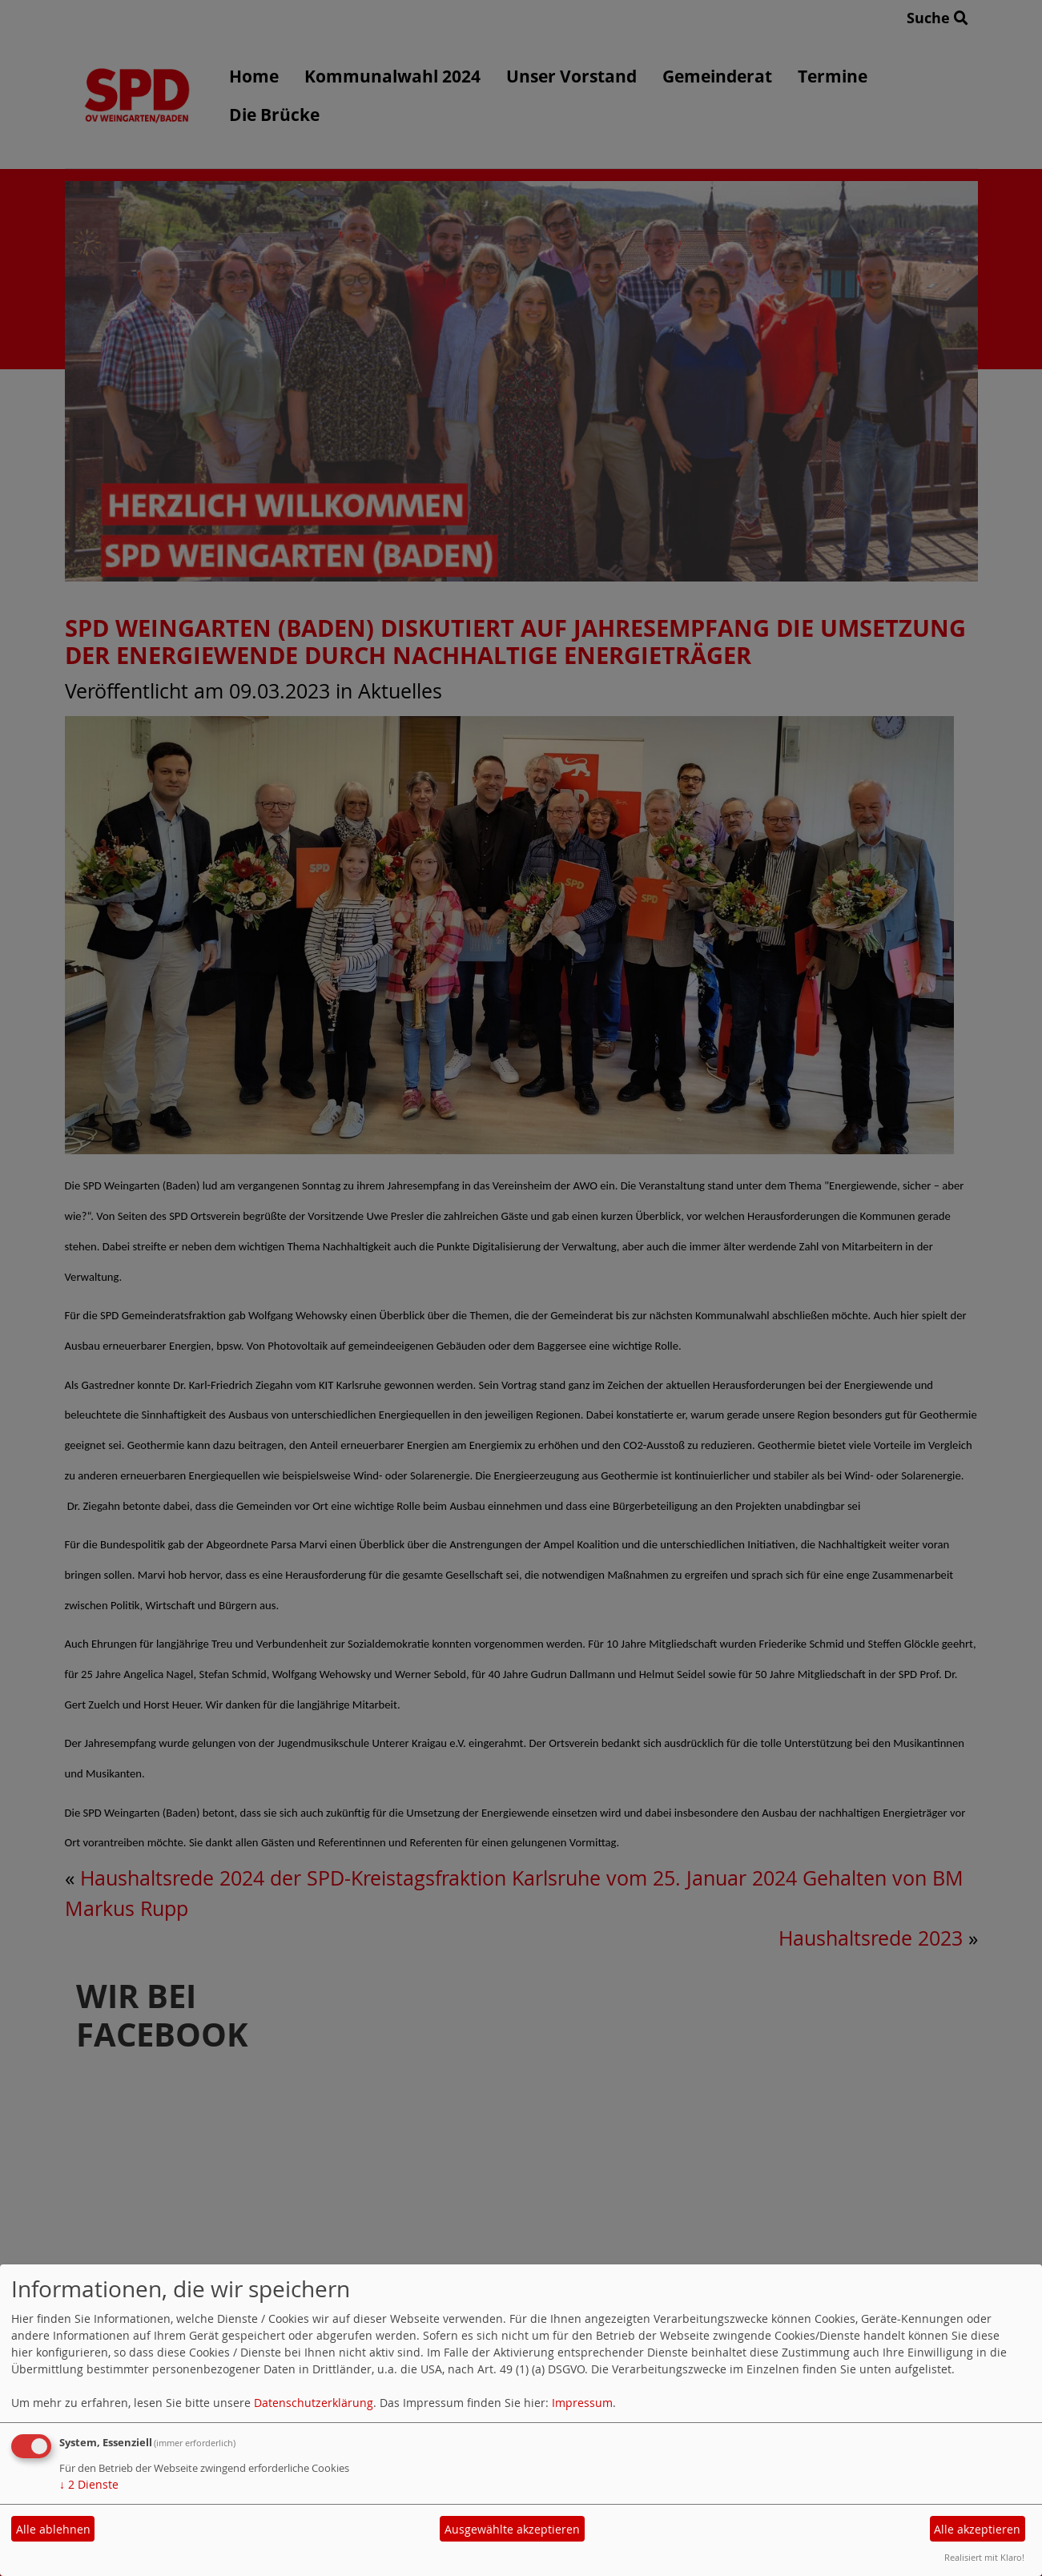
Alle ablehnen (53, 2529)
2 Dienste (89, 2484)
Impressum (582, 2402)
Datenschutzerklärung (313, 2402)
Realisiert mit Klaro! (984, 2557)
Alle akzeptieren (977, 2529)
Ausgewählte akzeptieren (512, 2529)
